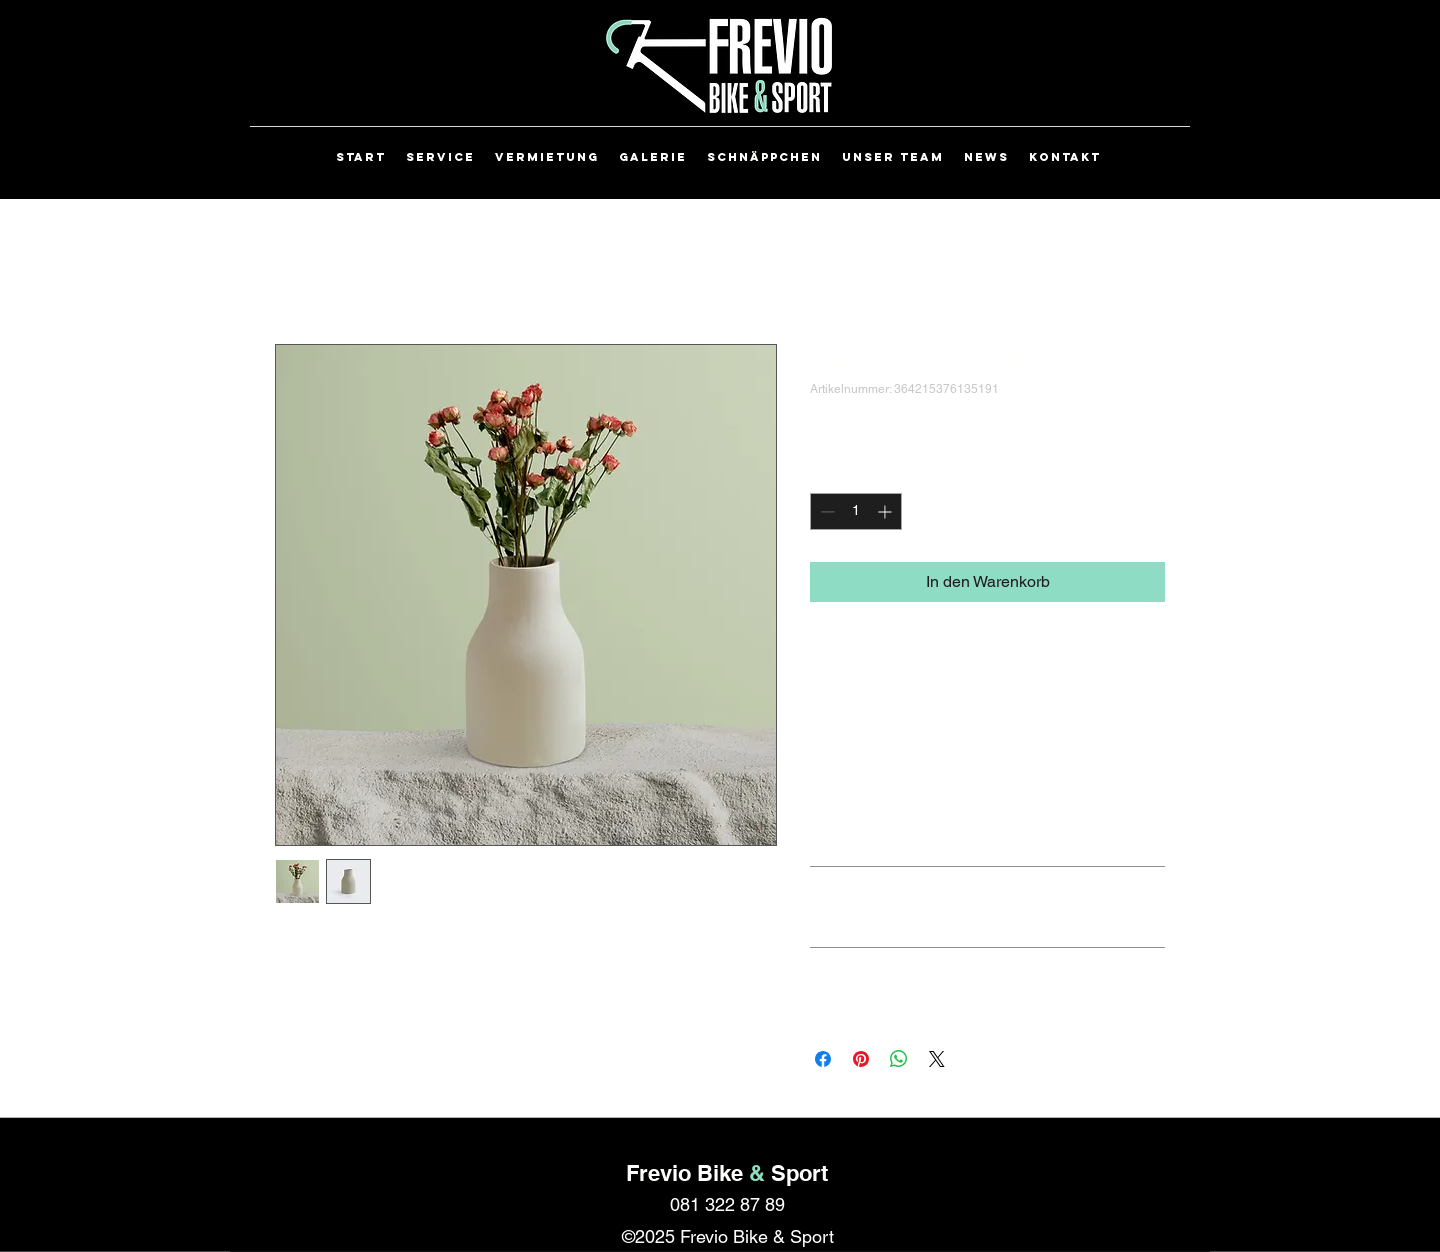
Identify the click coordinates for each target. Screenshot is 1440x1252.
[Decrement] (825, 511)
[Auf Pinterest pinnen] (861, 1059)
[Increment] (886, 511)
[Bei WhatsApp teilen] (899, 1059)
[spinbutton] (856, 511)
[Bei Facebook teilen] (823, 1059)
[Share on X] (937, 1059)
